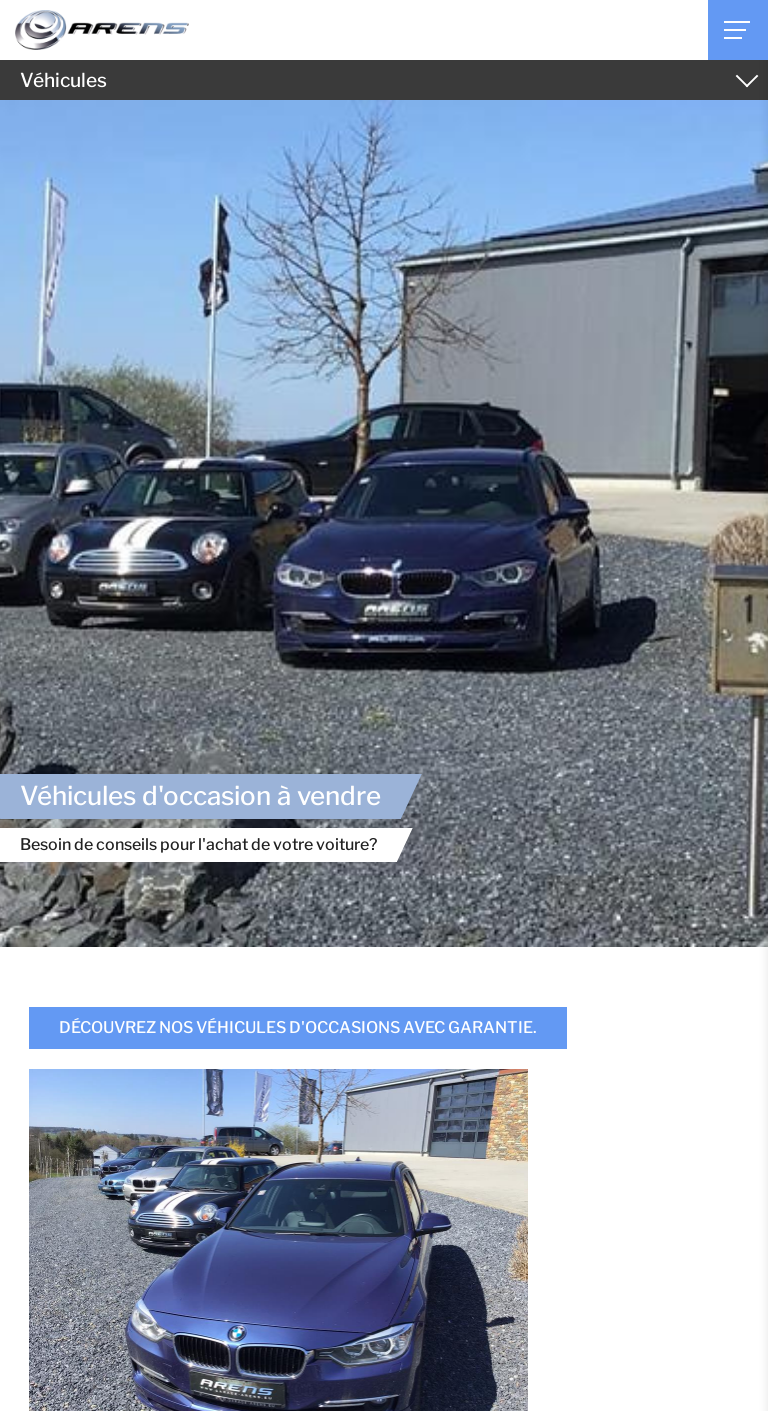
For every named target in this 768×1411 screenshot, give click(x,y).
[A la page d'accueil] (102, 30)
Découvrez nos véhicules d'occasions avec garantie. (298, 1027)
